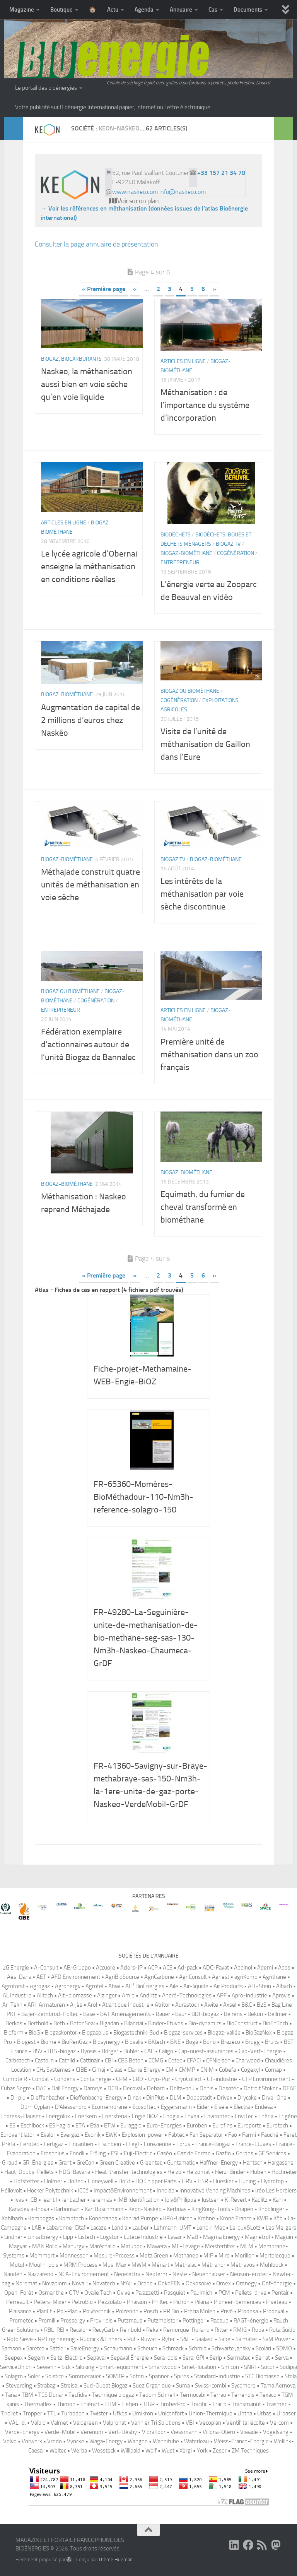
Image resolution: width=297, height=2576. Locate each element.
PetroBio (82, 2302)
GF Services (272, 2153)
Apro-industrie (249, 1995)
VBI (190, 2422)
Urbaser (286, 2413)
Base (89, 2014)
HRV (187, 2181)
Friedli (77, 2153)
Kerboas (176, 2209)
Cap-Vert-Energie (260, 2051)
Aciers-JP (131, 1967)
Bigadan (109, 2023)
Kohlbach (12, 2218)
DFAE (289, 2088)
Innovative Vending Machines (214, 2190)
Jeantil (49, 2199)
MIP (208, 2255)
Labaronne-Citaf (65, 2227)
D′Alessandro (71, 2106)
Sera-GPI (194, 2357)
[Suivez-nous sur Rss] (262, 2545)
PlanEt (44, 2311)
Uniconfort (171, 2413)
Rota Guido (282, 2329)
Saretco (35, 2348)
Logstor (109, 2236)
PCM (224, 2292)
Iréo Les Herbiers (276, 2190)
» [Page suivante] (214, 289)
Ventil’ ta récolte (245, 2422)
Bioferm (14, 2032)
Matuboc (131, 2246)
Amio (128, 1995)
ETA (80, 2125)
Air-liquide (195, 1986)
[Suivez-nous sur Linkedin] (234, 2545)
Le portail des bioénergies (46, 87)
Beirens (233, 2014)
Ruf (131, 2339)
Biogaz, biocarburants (71, 359)
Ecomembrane (109, 2106)
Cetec (175, 2060)
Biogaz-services (183, 2032)
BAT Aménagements (125, 2014)
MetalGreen (154, 2255)
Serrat (262, 2357)
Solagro (14, 2376)
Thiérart (89, 2404)
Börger (110, 2051)
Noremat (26, 2283)
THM (110, 2404)
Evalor (48, 2134)
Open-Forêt (18, 2292)
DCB (113, 2088)
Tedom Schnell (157, 2394)
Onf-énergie (277, 2283)
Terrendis (242, 2394)
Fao (232, 2134)
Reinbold (130, 2329)
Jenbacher (74, 2199)
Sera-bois (166, 2357)
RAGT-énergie (251, 2320)
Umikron (142, 2413)
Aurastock (187, 2004)
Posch (150, 2311)
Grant (65, 2162)
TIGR (149, 2404)
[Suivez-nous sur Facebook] (248, 2545)
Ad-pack (188, 1967)
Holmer (53, 2181)
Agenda (144, 9)
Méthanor (213, 2264)
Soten (137, 2376)
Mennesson (74, 2255)
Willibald (130, 2450)
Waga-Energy (106, 2441)
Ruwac (149, 2339)
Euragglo (131, 2125)
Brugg (252, 2041)
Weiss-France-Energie (241, 2441)
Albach (284, 1986)
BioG (34, 2032)
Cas (212, 9)
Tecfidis (77, 2394)
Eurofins (222, 2125)
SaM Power (276, 2339)
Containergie (95, 2079)
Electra (242, 2106)
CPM (122, 2079)
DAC (41, 2088)
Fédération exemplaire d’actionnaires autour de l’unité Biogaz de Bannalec (88, 1044)
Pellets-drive (250, 2292)
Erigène (287, 2116)
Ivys (19, 2199)
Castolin (44, 2060)
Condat (40, 2079)
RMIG (240, 2329)
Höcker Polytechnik (50, 2190)
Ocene (145, 2283)
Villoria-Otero (219, 2432)
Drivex (224, 2097)
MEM (246, 2246)
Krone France (236, 2218)
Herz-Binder (230, 2171)
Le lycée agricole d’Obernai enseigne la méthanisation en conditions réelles (89, 566)
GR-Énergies (37, 2162)
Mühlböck (271, 2264)
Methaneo (185, 2255)
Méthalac (185, 2264)
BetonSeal (82, 2023)
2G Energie (16, 1967)
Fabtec (176, 2134)
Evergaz (70, 2134)
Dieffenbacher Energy (96, 2097)
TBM (27, 2394)
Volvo (10, 2441)
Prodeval (273, 2311)
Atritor (162, 2004)
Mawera (157, 2246)
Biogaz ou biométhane (189, 691)
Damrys (93, 2088)
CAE (149, 2051)
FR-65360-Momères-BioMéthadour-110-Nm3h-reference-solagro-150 (143, 1497)
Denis (206, 2088)
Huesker (223, 2181)
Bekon (255, 2014)
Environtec (217, 2116)
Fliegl (132, 2144)
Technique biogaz (113, 2394)
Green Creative (117, 2162)
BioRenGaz (74, 2041)
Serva (281, 2357)
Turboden (73, 2413)
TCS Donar (50, 2394)
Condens (64, 2079)
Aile (173, 1986)
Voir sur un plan (134, 201)
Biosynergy (106, 2041)
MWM (139, 2264)
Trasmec (276, 2404)
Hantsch (253, 2162)
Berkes (13, 2023)
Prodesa (248, 2311)
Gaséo (164, 2153)
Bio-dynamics (205, 2023)
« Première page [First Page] (103, 289)
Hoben (258, 2171)
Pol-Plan (67, 2311)
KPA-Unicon (178, 2218)
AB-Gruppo (77, 1967)
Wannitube (166, 2441)
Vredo (54, 2441)
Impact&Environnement (123, 2190)
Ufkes (120, 2413)
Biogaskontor (61, 2032)
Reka (152, 2329)
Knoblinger (271, 2209)
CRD (138, 2079)
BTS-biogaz (62, 2051)
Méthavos (242, 2264)
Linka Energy (42, 2236)
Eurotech (277, 2125)
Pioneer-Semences (237, 2302)
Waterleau (196, 2441)
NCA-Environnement (83, 2274)
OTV (74, 2292)
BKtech (156, 2041)
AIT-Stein (259, 1986)
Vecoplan (210, 2422)
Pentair (280, 2292)
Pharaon (137, 2302)
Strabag (46, 2385)
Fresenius (53, 2153)
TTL (51, 2413)
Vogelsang (275, 2432)
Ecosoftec (144, 2106)
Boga (192, 2041)
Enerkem (86, 2116)
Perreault (17, 2302)
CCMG (155, 2060)
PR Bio (171, 2311)
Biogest (26, 2041)
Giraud (9, 2162)
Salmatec (247, 2339)
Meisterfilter (220, 2246)
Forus (183, 2144)
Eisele (221, 2106)
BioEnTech (275, 2023)
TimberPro (173, 2404)
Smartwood (162, 2367)
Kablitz (260, 2199)
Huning (247, 2181)
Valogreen (85, 2422)
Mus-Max (114, 2264)
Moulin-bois (43, 2264)
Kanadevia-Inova (29, 2209)
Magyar (18, 2246)
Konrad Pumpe (140, 2218)
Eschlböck (32, 2125)
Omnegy (246, 2283)
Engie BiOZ (145, 2116)
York (202, 2450)
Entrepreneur (180, 562)
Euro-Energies (164, 2125)
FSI (115, 2153)
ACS (167, 1967)
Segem (36, 2357)
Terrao (218, 2394)
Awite (211, 2004)
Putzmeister (162, 2320)
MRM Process (80, 2264)
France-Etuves (253, 2144)
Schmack (173, 2348)
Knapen (244, 2209)
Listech (86, 2236)
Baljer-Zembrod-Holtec (49, 2014)
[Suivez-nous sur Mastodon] (276, 2545)
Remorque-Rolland (186, 2329)
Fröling (97, 2153)
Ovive (123, 2292)
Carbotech (17, 2060)
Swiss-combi (210, 2385)
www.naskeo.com (135, 191)
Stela (291, 2376)
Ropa (258, 2329)
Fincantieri (80, 2144)
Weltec (58, 2450)
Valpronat (114, 2422)
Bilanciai (133, 2023)
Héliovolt (11, 2190)
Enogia (171, 2116)
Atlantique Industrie (126, 2004)
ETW (109, 2125)
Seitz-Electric (66, 2357)
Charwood (248, 2060)
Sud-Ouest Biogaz (106, 2385)
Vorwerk (32, 2441)
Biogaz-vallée (224, 2032)
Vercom (279, 2422)
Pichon (181, 2302)
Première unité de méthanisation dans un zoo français (209, 1054)
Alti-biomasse (75, 1995)
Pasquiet (174, 2292)
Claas (116, 2069)
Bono (209, 2041)
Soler (34, 2376)
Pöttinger (194, 2320)
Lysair (175, 2236)
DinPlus (155, 2097)
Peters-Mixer (50, 2302)
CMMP (187, 2069)
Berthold (37, 2023)
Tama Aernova (278, 2385)
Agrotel (94, 1986)
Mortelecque (274, 2255)
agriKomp (246, 1976)
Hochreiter (284, 2171)
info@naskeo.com (182, 191)
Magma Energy (221, 2236)
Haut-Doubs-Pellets (29, 2171)
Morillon (244, 2255)
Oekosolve (198, 2283)
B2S (261, 2004)
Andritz (148, 1995)
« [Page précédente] (135, 289)
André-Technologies (187, 1995)
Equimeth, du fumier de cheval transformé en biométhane (202, 1207)
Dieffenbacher (48, 2097)
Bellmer (277, 2014)
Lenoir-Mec (210, 2227)
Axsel (229, 2004)
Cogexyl (250, 2069)
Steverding (19, 2385)
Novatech (103, 2283)
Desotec (228, 2088)
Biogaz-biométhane (186, 553)
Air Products (228, 1986)
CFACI (194, 2060)
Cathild (67, 2060)
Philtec (160, 2302)
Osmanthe (51, 2292)
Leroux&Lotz (245, 2227)
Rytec (168, 2339)
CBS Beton (130, 2060)
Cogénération (235, 553)
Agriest (220, 1976)
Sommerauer (85, 2376)
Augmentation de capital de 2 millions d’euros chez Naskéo (90, 720)
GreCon (85, 2162)
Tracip (219, 2404)
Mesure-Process (114, 2255)
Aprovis (281, 1995)
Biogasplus (95, 2032)
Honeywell (100, 2181)
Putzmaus (130, 2320)
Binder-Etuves (165, 2023)
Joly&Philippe (180, 2199)
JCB (33, 2199)
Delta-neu (182, 2088)
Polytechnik (97, 2311)
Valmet (59, 2422)
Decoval (132, 2088)
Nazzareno (40, 2274)
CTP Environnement (266, 2079)
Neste (179, 2274)
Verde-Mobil (59, 2432)
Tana (11, 2394)
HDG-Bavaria (74, 2171)
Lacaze (98, 2227)
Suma (183, 2385)
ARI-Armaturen (46, 2004)
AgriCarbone (159, 1976)
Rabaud (219, 2320)
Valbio (38, 2422)
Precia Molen (199, 2311)
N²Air (126, 2283)
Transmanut (246, 2404)
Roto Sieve (20, 2339)
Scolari (263, 2348)
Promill (46, 2320)
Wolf (151, 2450)
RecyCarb (103, 2329)
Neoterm (156, 2274)
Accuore (105, 1967)
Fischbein (109, 2144)
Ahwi (114, 1986)
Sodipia (288, 2367)
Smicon (230, 2367)
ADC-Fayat (216, 1967)
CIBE (81, 2069)
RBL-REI (54, 2329)
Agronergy (67, 1986)
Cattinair (90, 2060)
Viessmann (184, 2432)
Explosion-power (142, 2134)
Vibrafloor (154, 2432)
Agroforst (13, 1986)
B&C (246, 2004)
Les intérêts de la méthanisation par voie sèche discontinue (202, 894)
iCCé (83, 2190)
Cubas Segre (16, 2088)
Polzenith (127, 2311)
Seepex (14, 2357)
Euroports (249, 2125)
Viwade (249, 2432)
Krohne (206, 2218)
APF (222, 1995)
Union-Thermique (210, 2413)
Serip (216, 2357)
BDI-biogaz (205, 2014)
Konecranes (103, 2218)
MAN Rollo (45, 2246)
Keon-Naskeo (145, 2209)
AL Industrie (17, 1995)
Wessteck (104, 2450)
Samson (11, 2348)
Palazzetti (147, 2292)
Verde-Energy (22, 2432)
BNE (175, 2041)
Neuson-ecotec (249, 2274)
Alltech (45, 1995)
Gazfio (223, 2153)
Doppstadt (199, 2097)
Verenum (91, 2432)
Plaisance (20, 2311)
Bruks (272, 2041)
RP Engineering (56, 2339)
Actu (112, 9)
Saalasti (204, 2339)
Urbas (264, 2413)
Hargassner (281, 2162)
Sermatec (238, 2357)
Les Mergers (281, 2227)
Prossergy (72, 2320)
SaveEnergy (84, 2348)
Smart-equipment (121, 2367)
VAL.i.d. (17, 2422)
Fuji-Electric (138, 2153)
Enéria (265, 2116)
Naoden (12, 2274)
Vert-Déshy (122, 2432)
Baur (180, 2014)
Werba (79, 2450)
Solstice (54, 2376)
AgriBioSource (122, 1976)
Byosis (89, 2051)
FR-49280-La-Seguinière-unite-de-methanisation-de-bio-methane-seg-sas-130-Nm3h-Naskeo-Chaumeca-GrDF (146, 1637)
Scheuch (147, 2348)
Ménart (160, 2264)
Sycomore (243, 2385)
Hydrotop (272, 2181)
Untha (244, 2413)
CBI (109, 2060)
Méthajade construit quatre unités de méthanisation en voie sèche (90, 885)
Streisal (70, 2385)
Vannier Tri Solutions (156, 2422)
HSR (203, 2181)
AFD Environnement (75, 1976)
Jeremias (101, 2199)
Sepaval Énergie (130, 2357)
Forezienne (157, 2144)
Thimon (66, 2404)
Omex (223, 2283)
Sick (66, 2367)
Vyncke (75, 2441)
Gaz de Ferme (194, 2153)
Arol (92, 2004)
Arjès (76, 2004)
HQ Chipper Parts (156, 2181)
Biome (48, 2041)
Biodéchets (175, 534)
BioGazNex (259, 2032)
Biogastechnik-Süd (136, 2032)
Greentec (151, 2162)
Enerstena (114, 2116)
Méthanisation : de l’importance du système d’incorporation (204, 405)
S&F (185, 2339)
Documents (248, 9)
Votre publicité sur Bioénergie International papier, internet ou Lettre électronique (112, 107)
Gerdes (244, 2153)
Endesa (264, 2106)
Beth (59, 2023)
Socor (268, 2367)
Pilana (202, 2302)
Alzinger (107, 1995)
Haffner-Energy (219, 2162)
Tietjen (129, 2404)
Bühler (131, 2051)
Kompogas (41, 2218)
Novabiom (54, 2283)
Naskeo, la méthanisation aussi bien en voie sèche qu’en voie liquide (86, 384)
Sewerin (46, 2367)
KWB (262, 2218)
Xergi (185, 2450)
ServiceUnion (16, 2367)
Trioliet (9, 2413)
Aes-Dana (19, 1976)
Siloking (85, 2367)
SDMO (284, 2348)
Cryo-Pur (159, 2079)
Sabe (224, 2339)
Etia (94, 2125)
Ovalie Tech (98, 2292)
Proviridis (101, 2320)
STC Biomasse (262, 2376)
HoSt (124, 2181)
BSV (37, 2051)
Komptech (71, 2218)
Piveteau (276, 2302)
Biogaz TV (228, 544)
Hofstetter (26, 2181)
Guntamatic (181, 2162)
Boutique (61, 9)
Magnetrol (257, 2236)
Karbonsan (67, 2209)
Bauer (163, 2014)
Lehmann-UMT (172, 2227)
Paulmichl (201, 2292)
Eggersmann (176, 2106)
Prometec (21, 2320)
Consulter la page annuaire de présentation (96, 244)
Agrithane (274, 1976)
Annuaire (181, 9)
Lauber (140, 2227)
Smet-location (199, 2367)
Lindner (13, 2236)
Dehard (156, 2088)
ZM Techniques (250, 2450)
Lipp (68, 2236)
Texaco (268, 2394)
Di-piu (18, 2097)
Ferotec (29, 2144)
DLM (175, 2097)
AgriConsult (193, 1976)
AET (41, 1976)
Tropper (32, 2413)
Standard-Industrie (217, 2376)
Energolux (58, 2116)
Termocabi (192, 2394)
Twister (99, 2413)
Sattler (57, 2348)
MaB (192, 2236)
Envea (191, 2116)
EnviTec (244, 2116)
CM (170, 2069)
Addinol (243, 1967)
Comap (273, 2069)
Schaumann (118, 2348)
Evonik (93, 2134)
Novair (79, 2283)
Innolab (165, 2190)
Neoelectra (127, 2274)
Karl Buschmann (104, 2209)
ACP (153, 1967)
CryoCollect (188, 2079)
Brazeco (230, 2041)
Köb (278, 2218)
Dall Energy (65, 2088)
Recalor (78, 2329)
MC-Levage (186, 2246)
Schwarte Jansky (231, 2348)
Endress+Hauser (20, 2116)
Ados (284, 1967)
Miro (224, 2255)
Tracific (199, 2404)
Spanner (159, 2376)
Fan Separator (206, 2134)
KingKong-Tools (210, 2209)
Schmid (198, 2348)
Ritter (221, 2329)
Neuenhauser (208, 2274)
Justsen (210, 2199)
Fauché (269, 2134)
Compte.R (15, 2079)
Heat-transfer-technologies (128, 2171)
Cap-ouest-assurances (206, 2051)
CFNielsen (218, 2060)
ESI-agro (59, 2125)
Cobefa (227, 2069)
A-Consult (46, 1967)
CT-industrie (222, 2079)
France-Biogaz (212, 2144)
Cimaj (98, 2069)
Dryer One (274, 2097)
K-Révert (236, 2199)
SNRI (250, 2367)
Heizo (174, 2171)
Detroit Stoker (261, 2088)
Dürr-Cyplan (35, 2106)
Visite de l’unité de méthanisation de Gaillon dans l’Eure (205, 744)
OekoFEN (169, 2283)
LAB (36, 2227)
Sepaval (96, 2357)
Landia (119, 2227)
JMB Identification (138, 2199)
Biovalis (134, 2041)
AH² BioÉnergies (144, 1986)
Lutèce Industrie (143, 2236)
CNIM (207, 2069)
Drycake (247, 2097)
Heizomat (198, 2171)
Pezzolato (110, 2302)
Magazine (21, 9)
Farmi (249, 2134)
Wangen (138, 2441)
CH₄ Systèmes (53, 2069)
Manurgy (73, 2246)
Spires (181, 2376)
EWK (111, 2134)
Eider (203, 2106)
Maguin (284, 2236)
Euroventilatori (18, 2134)
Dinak (134, 2097)
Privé (226, 2311)
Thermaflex (38, 2404)
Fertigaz (53, 2144)
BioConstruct (242, 2023)
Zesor (220, 2450)
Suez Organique (152, 2385)
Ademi (265, 1967)
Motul (17, 2264)
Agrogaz (40, 1986)
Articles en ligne (183, 361)
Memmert (42, 2255)
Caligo (166, 2051)
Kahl (278, 2199)
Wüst (168, 2450)
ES (12, 2125)
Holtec (75, 2181)
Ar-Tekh (12, 2004)
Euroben (197, 2125)
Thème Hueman (115, 2559)
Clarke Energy (144, 2069)
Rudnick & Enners (101, 2339)
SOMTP (115, 2376)
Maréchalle (102, 2246)
